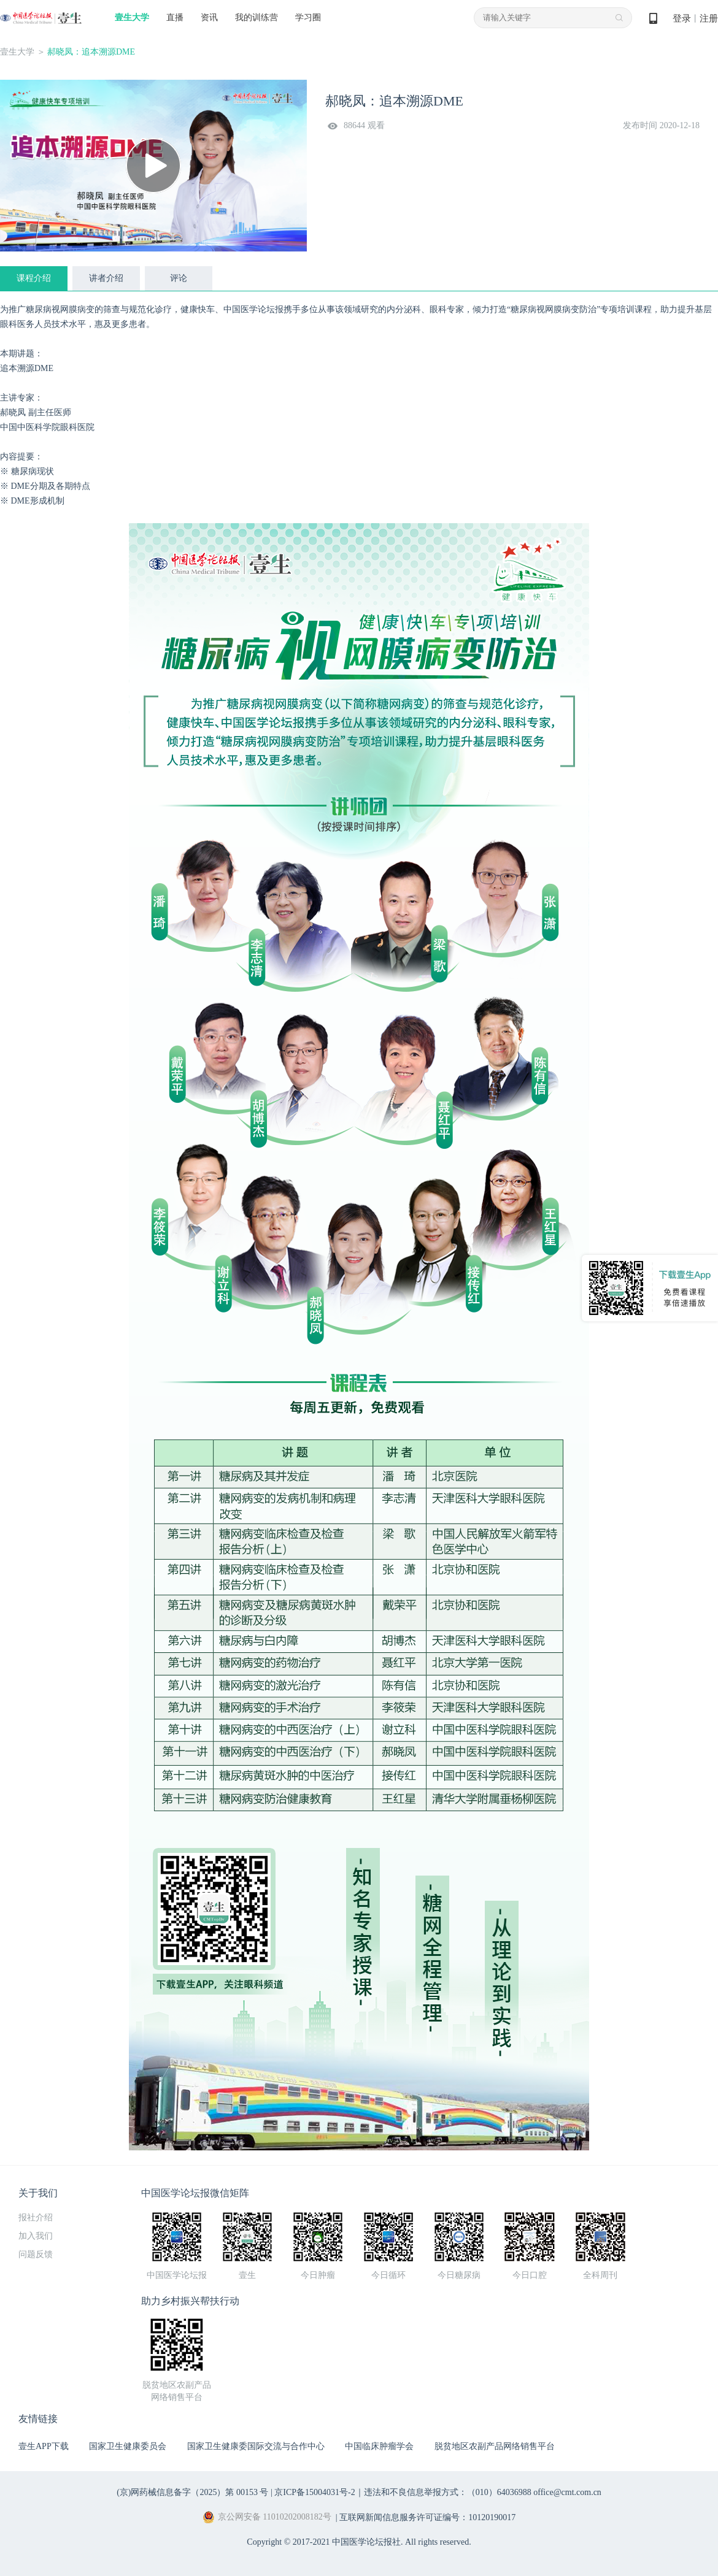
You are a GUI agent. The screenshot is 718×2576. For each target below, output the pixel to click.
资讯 (209, 17)
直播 (174, 17)
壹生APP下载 (43, 2446)
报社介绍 (35, 2217)
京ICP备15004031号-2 (314, 2492)
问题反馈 (35, 2254)
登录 (682, 18)
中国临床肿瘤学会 (379, 2446)
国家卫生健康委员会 (127, 2446)
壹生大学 (132, 17)
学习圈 (308, 17)
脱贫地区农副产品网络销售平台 (494, 2446)
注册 (709, 18)
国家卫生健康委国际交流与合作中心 (256, 2446)
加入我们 (35, 2236)
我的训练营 (256, 17)
